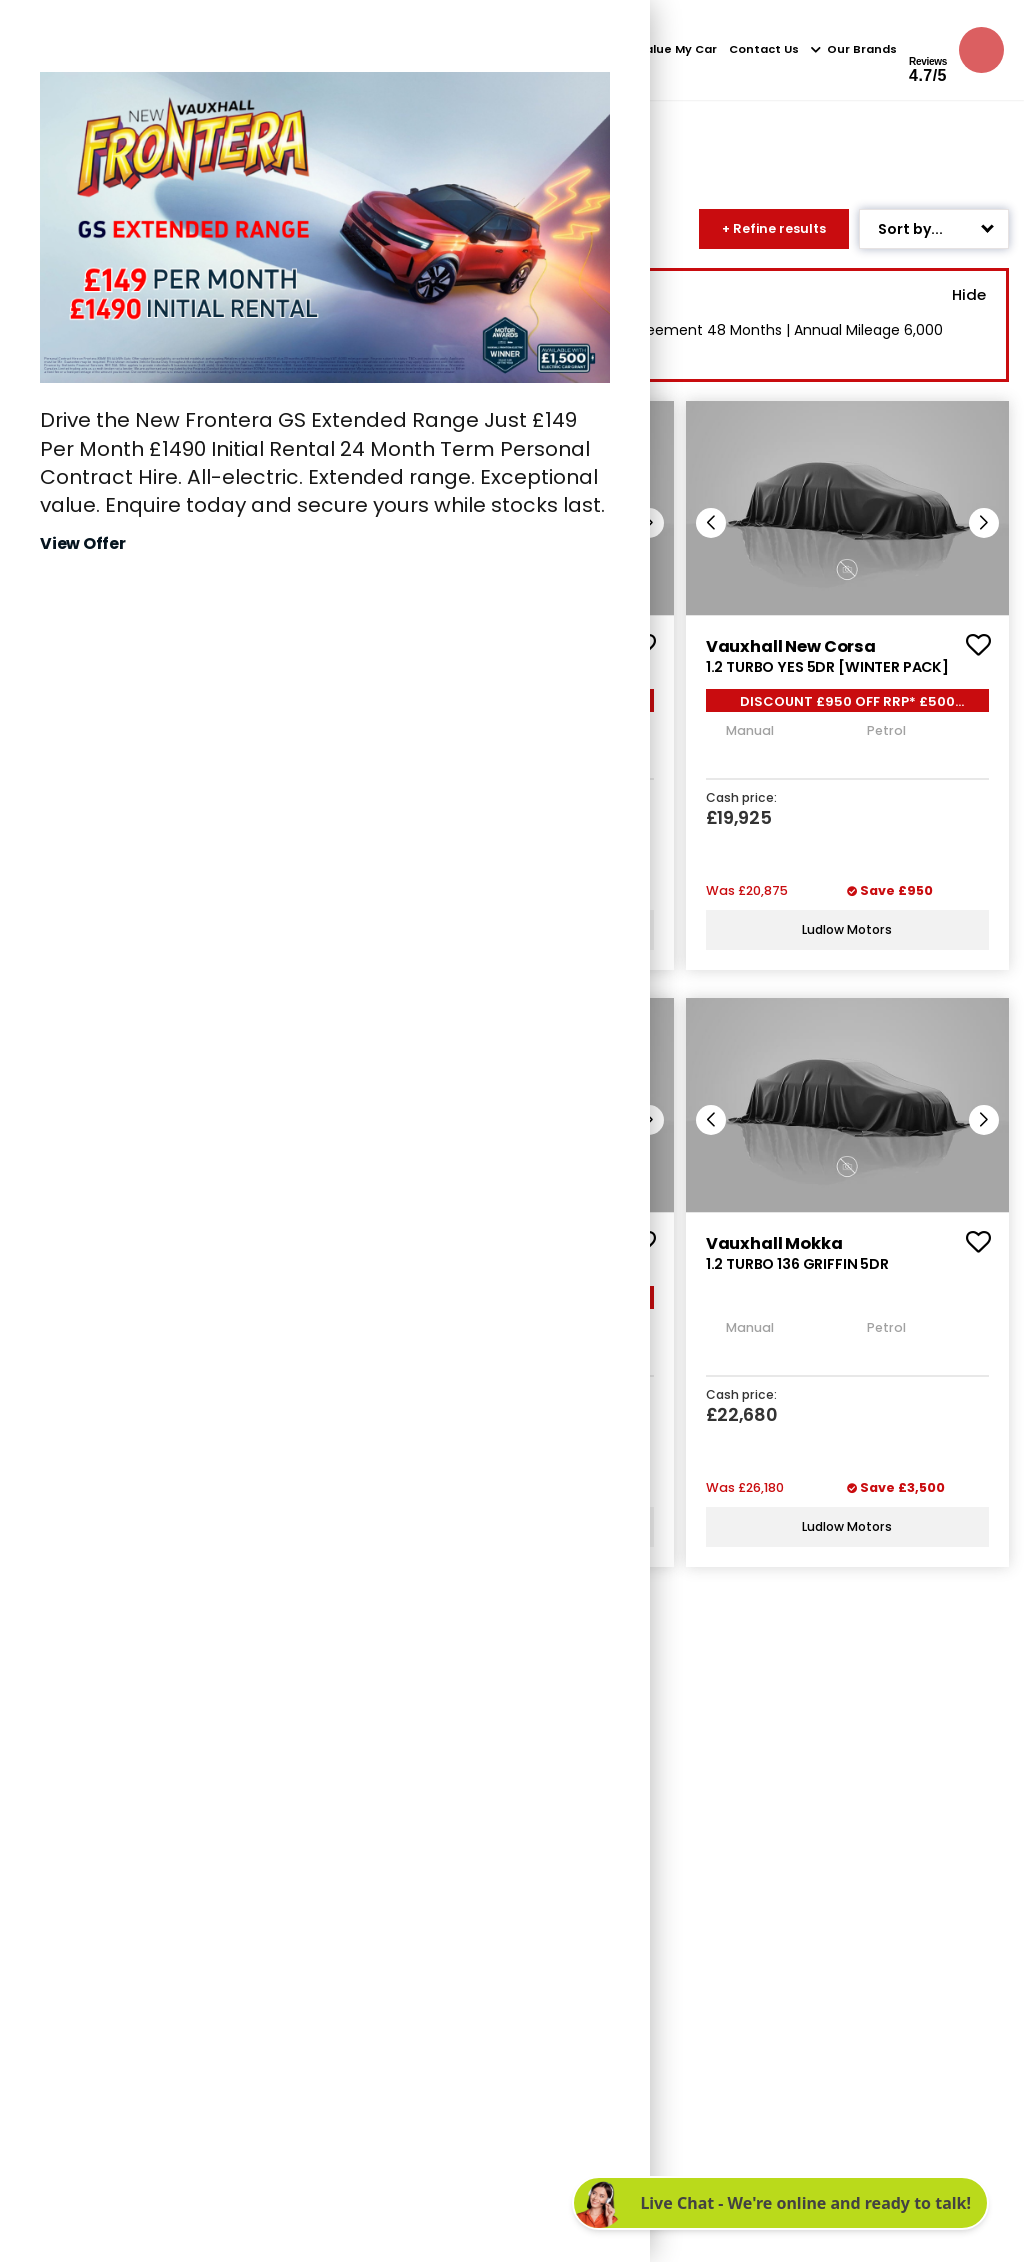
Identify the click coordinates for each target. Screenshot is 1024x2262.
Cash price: (740, 798)
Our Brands (854, 49)
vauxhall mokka (772, 1242)
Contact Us (764, 49)
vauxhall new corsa (788, 646)
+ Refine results (774, 228)
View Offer (83, 544)
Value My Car (677, 49)
